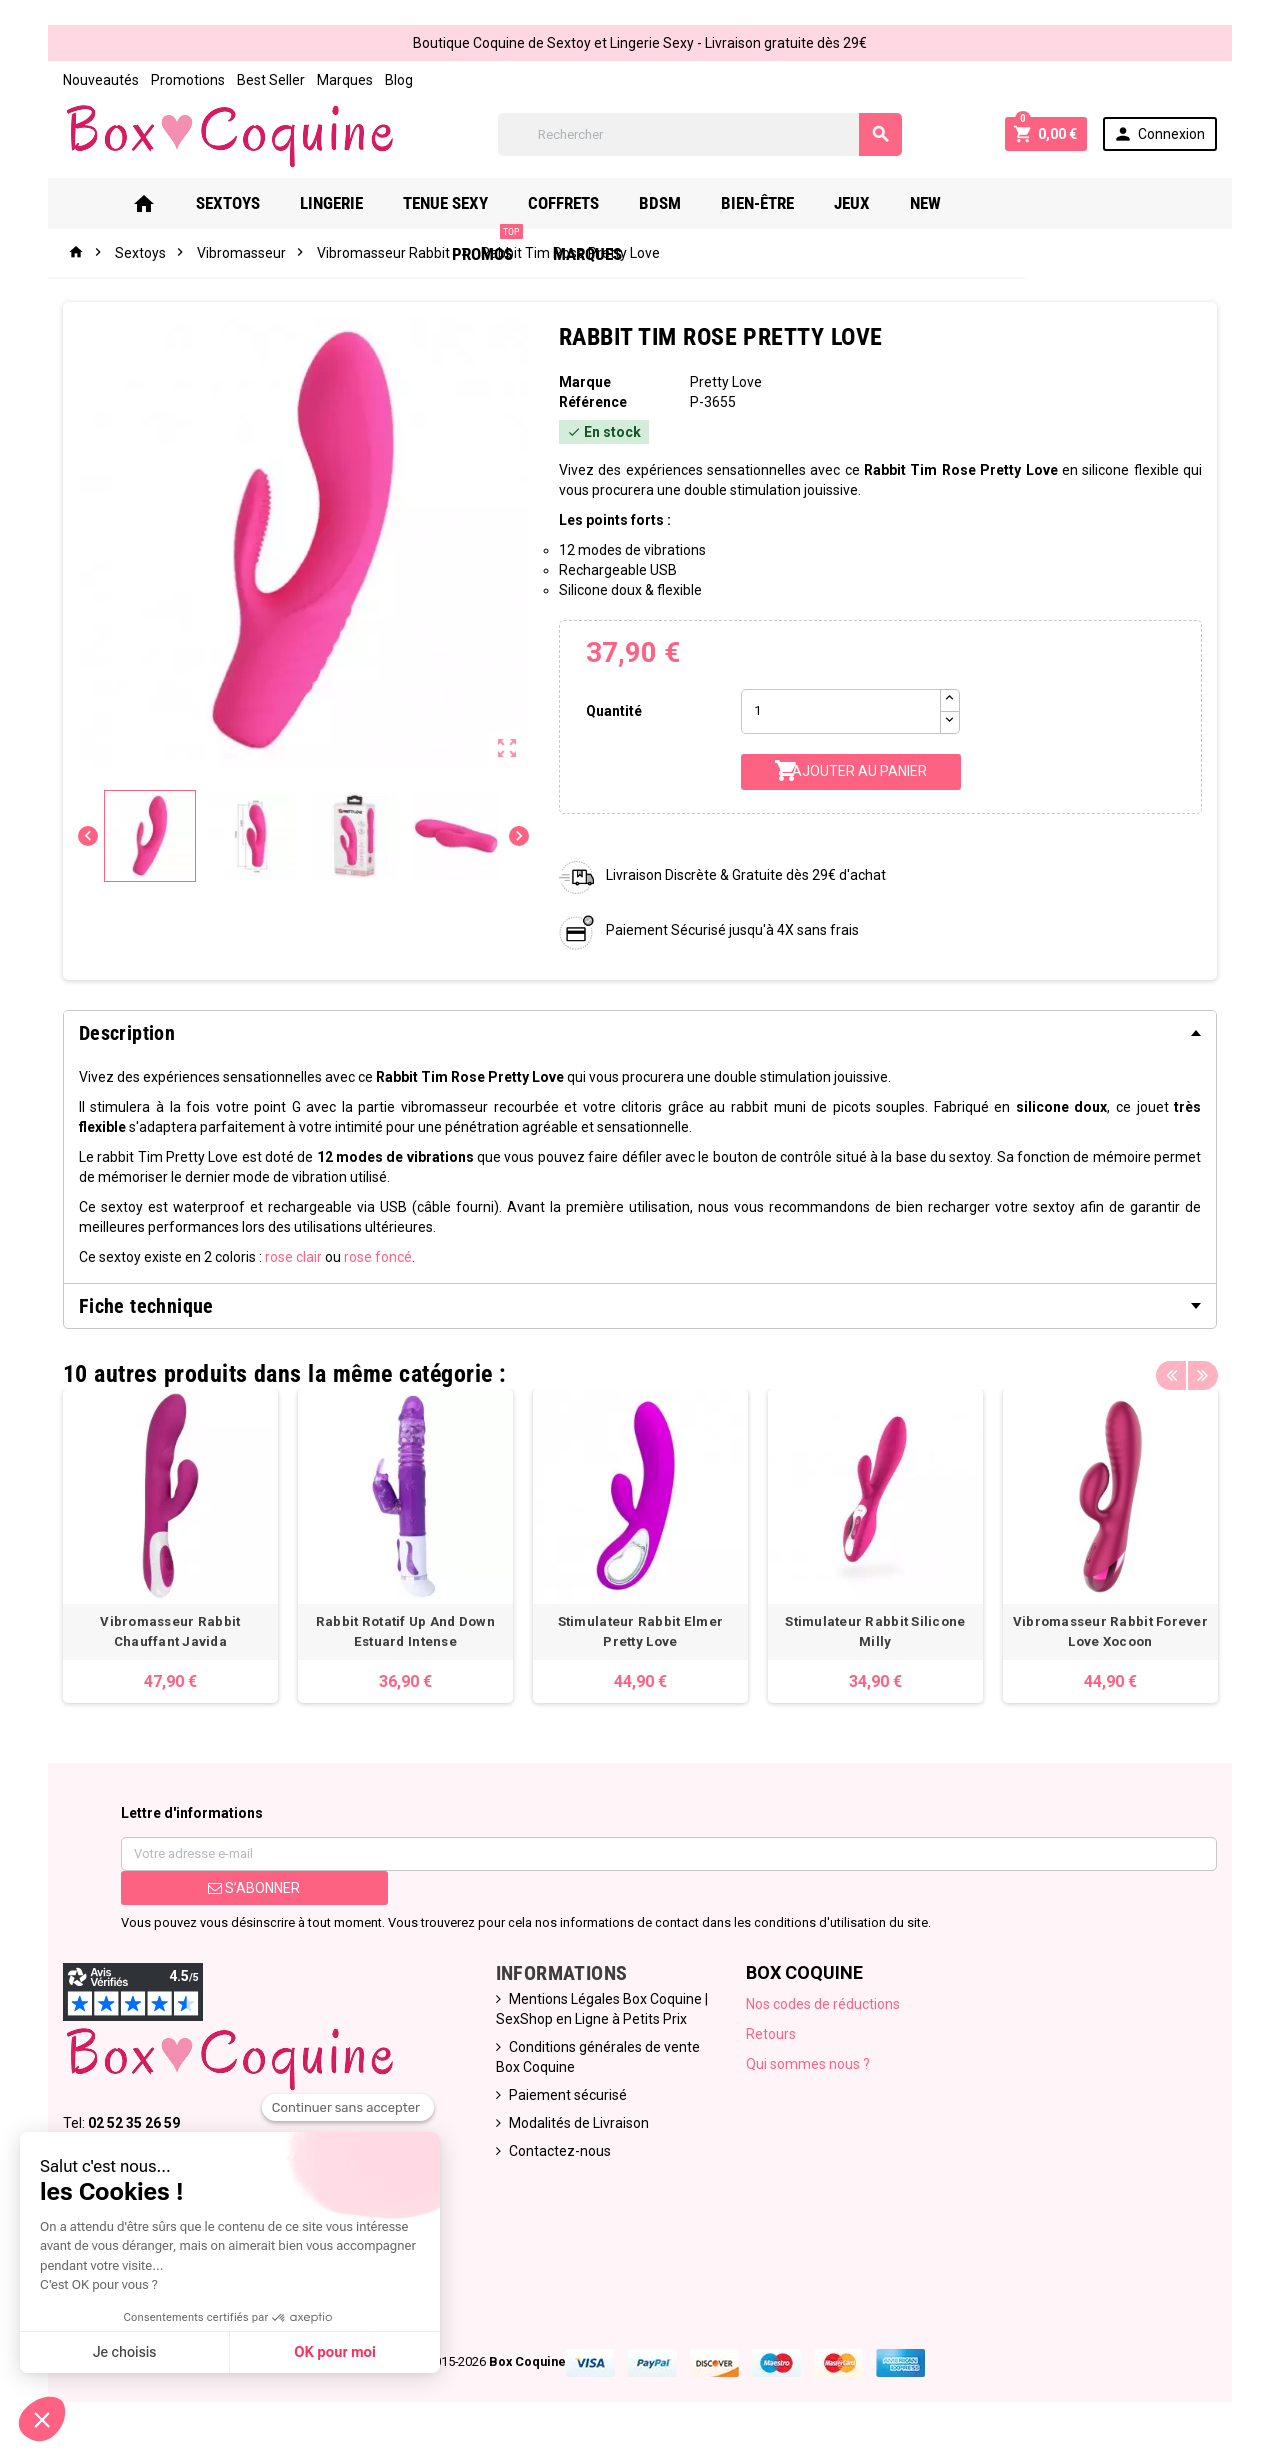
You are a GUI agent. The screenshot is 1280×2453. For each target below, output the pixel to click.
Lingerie (330, 203)
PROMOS (1015, 195)
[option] (168, 1546)
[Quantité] (841, 711)
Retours (772, 2035)
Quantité (613, 711)
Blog (396, 80)
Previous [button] (1174, 1369)
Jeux (851, 203)
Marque (584, 382)
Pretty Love (727, 382)
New (924, 203)
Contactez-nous (559, 2152)
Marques (342, 80)
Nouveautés (98, 80)
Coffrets (562, 203)
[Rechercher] (700, 134)
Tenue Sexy (444, 203)
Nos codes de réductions (824, 2005)
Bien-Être (756, 203)
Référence (592, 402)
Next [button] (1205, 1369)
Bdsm (659, 203)
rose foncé (375, 1257)
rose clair (290, 1257)
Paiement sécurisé (567, 2096)
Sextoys (227, 203)
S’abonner (252, 1889)
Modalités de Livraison (578, 2124)
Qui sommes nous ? (809, 2065)
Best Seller (268, 80)
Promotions (185, 80)
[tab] (640, 1033)
